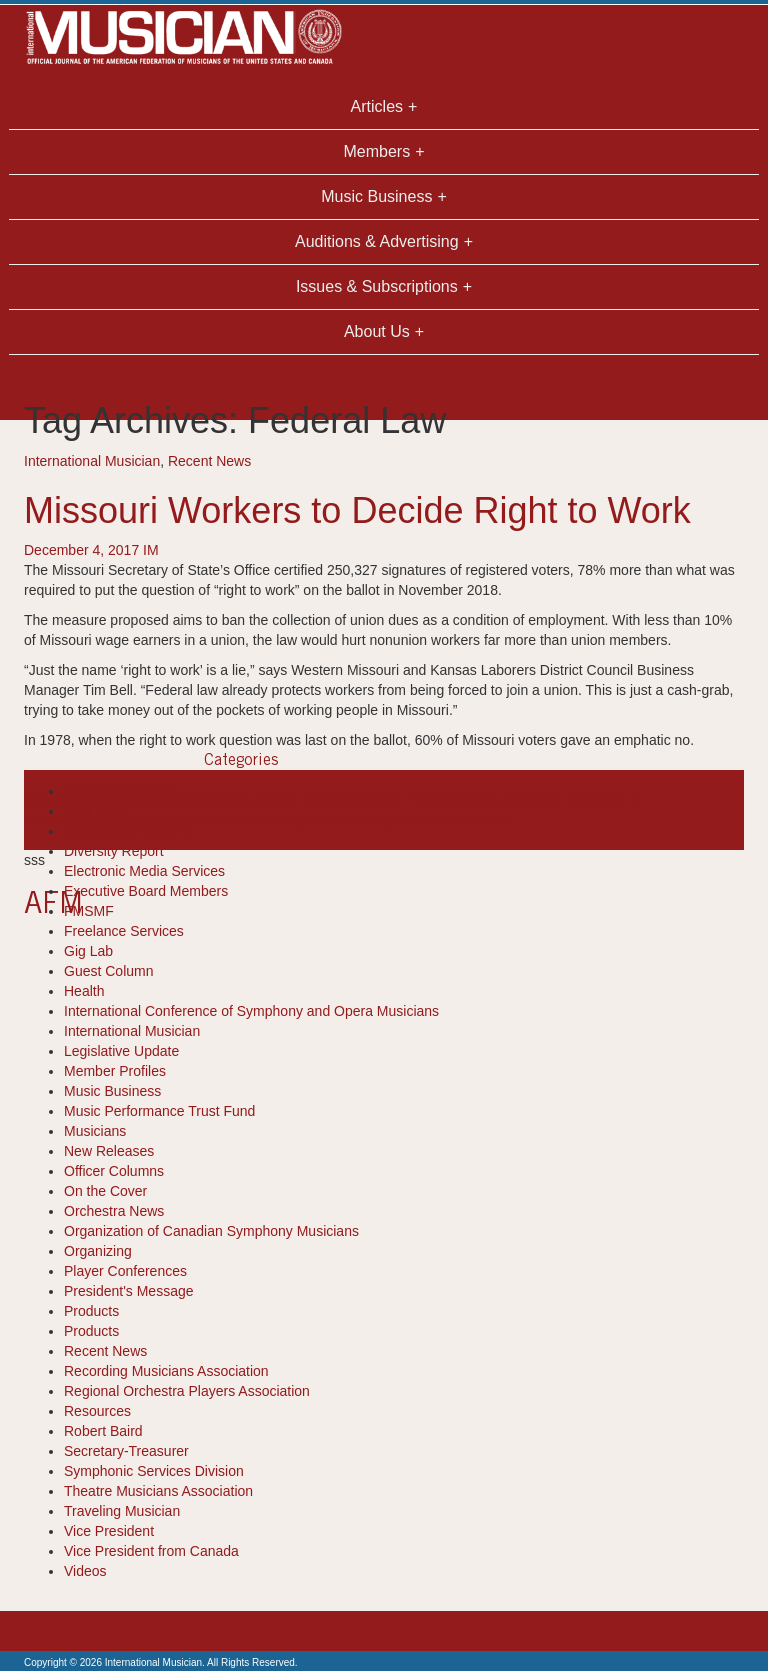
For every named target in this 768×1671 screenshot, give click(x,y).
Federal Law (285, 800)
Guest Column (108, 971)
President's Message (129, 1291)
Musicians (95, 1131)
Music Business (112, 1091)
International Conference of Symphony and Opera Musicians (251, 1011)
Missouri (485, 800)
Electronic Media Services (144, 871)
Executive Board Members (146, 891)
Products (91, 1311)
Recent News (209, 461)
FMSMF (89, 911)
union (452, 820)
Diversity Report (114, 851)
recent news (253, 820)
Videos (85, 1571)
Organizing (98, 1251)
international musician (391, 800)
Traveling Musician (122, 1511)
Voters (489, 820)
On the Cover (105, 1191)
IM (151, 550)
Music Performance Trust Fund (159, 1111)
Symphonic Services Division (154, 1471)
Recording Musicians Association (166, 1371)
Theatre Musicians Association (158, 1491)
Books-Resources (119, 791)
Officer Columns (114, 1171)
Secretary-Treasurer (126, 1451)
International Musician (92, 461)
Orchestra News (114, 1211)
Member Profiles (115, 1071)
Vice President (109, 1531)
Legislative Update (121, 1051)
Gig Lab (88, 951)
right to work (330, 820)
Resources (97, 1411)
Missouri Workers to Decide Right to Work (357, 510)
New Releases (109, 1151)
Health (84, 991)
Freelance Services (124, 931)
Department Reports (127, 831)
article (42, 800)
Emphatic (217, 800)
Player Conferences (125, 1271)
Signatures (401, 820)
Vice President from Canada (151, 1551)
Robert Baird (103, 1431)
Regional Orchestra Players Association (187, 1391)
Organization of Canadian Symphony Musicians (211, 1231)
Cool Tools (96, 811)
